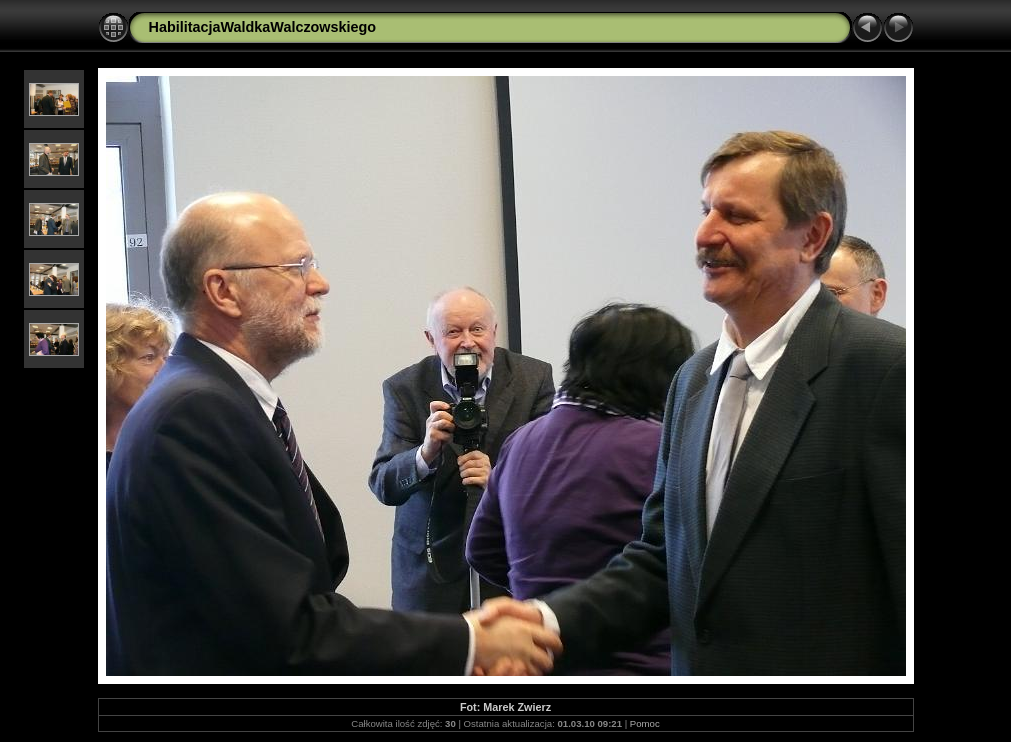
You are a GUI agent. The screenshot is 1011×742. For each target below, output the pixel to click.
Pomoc (645, 723)
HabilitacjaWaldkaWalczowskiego (263, 27)
